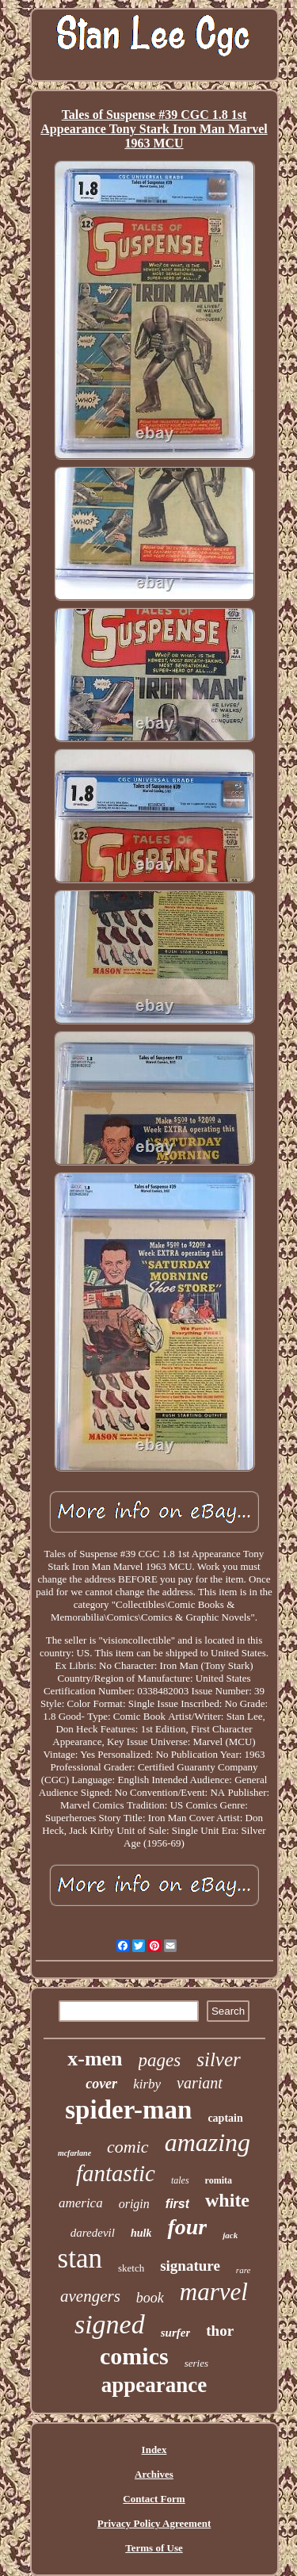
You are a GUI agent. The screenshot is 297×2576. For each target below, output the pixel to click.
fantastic (115, 2173)
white (227, 2200)
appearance (154, 2385)
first (177, 2203)
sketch (131, 2268)
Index (154, 2449)
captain (225, 2118)
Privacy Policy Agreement (154, 2523)
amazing (207, 2142)
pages (160, 2060)
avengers (90, 2296)
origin (134, 2203)
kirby (147, 2084)
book (150, 2298)
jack (230, 2235)
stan (80, 2258)
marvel (214, 2292)
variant (200, 2083)
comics (134, 2356)
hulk (141, 2233)
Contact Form (154, 2499)
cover (101, 2084)
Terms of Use (153, 2548)
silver (218, 2059)
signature (190, 2265)
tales (180, 2180)
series (196, 2363)
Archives (154, 2474)
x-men (94, 2058)
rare (243, 2270)
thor (220, 2330)
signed (109, 2324)
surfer (176, 2332)
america (81, 2202)
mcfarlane (74, 2153)
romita (218, 2180)
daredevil (92, 2232)
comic (128, 2147)
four (187, 2226)
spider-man (128, 2110)
